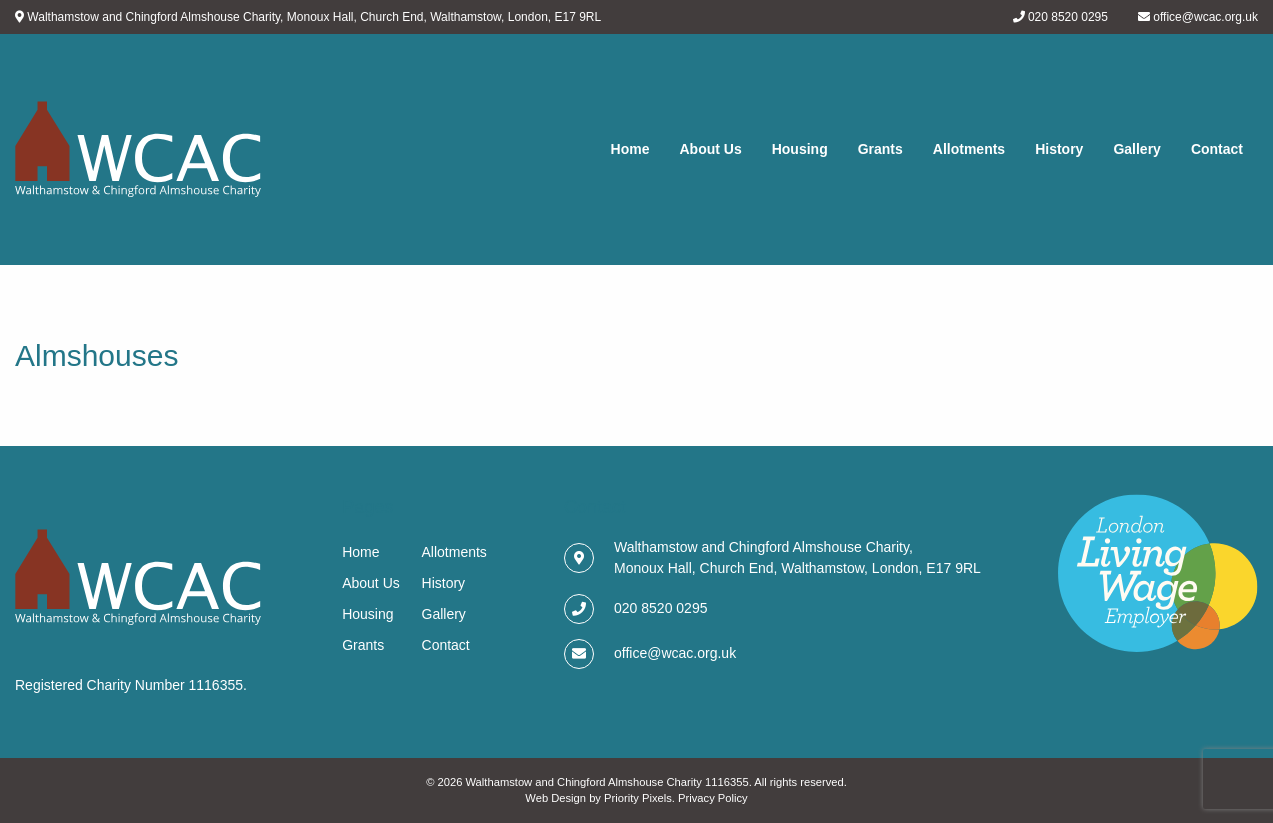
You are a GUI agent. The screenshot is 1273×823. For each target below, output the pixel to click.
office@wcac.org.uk (1205, 17)
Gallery (1136, 149)
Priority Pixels (638, 798)
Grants (880, 149)
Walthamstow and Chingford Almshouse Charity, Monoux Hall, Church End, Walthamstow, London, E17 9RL (314, 17)
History (1059, 149)
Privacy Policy (713, 798)
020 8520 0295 (1068, 17)
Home (630, 149)
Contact (1217, 149)
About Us (710, 149)
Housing (800, 149)
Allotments (969, 149)
